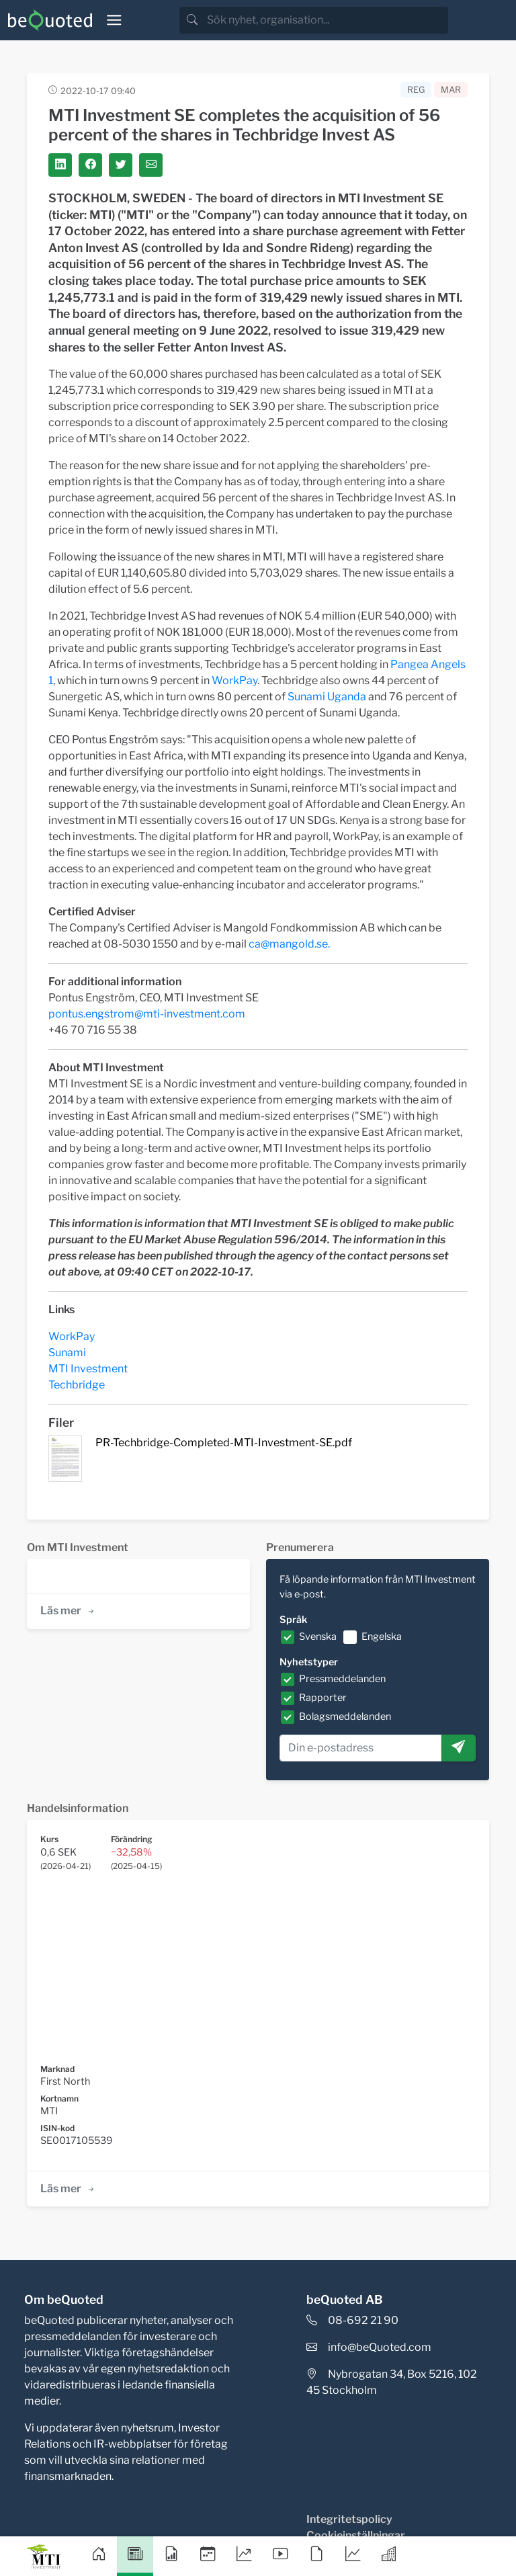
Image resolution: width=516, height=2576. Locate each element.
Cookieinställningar (355, 2535)
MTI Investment (88, 1368)
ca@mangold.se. (289, 944)
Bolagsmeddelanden (345, 1716)
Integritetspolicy (349, 2519)
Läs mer (68, 1610)
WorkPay (234, 680)
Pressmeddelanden (342, 1679)
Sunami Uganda (327, 696)
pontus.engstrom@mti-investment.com (146, 1013)
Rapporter (323, 1698)
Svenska (318, 1636)
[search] (326, 20)
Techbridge (76, 1384)
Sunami (67, 1352)
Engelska (381, 1636)
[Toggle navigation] (114, 20)
